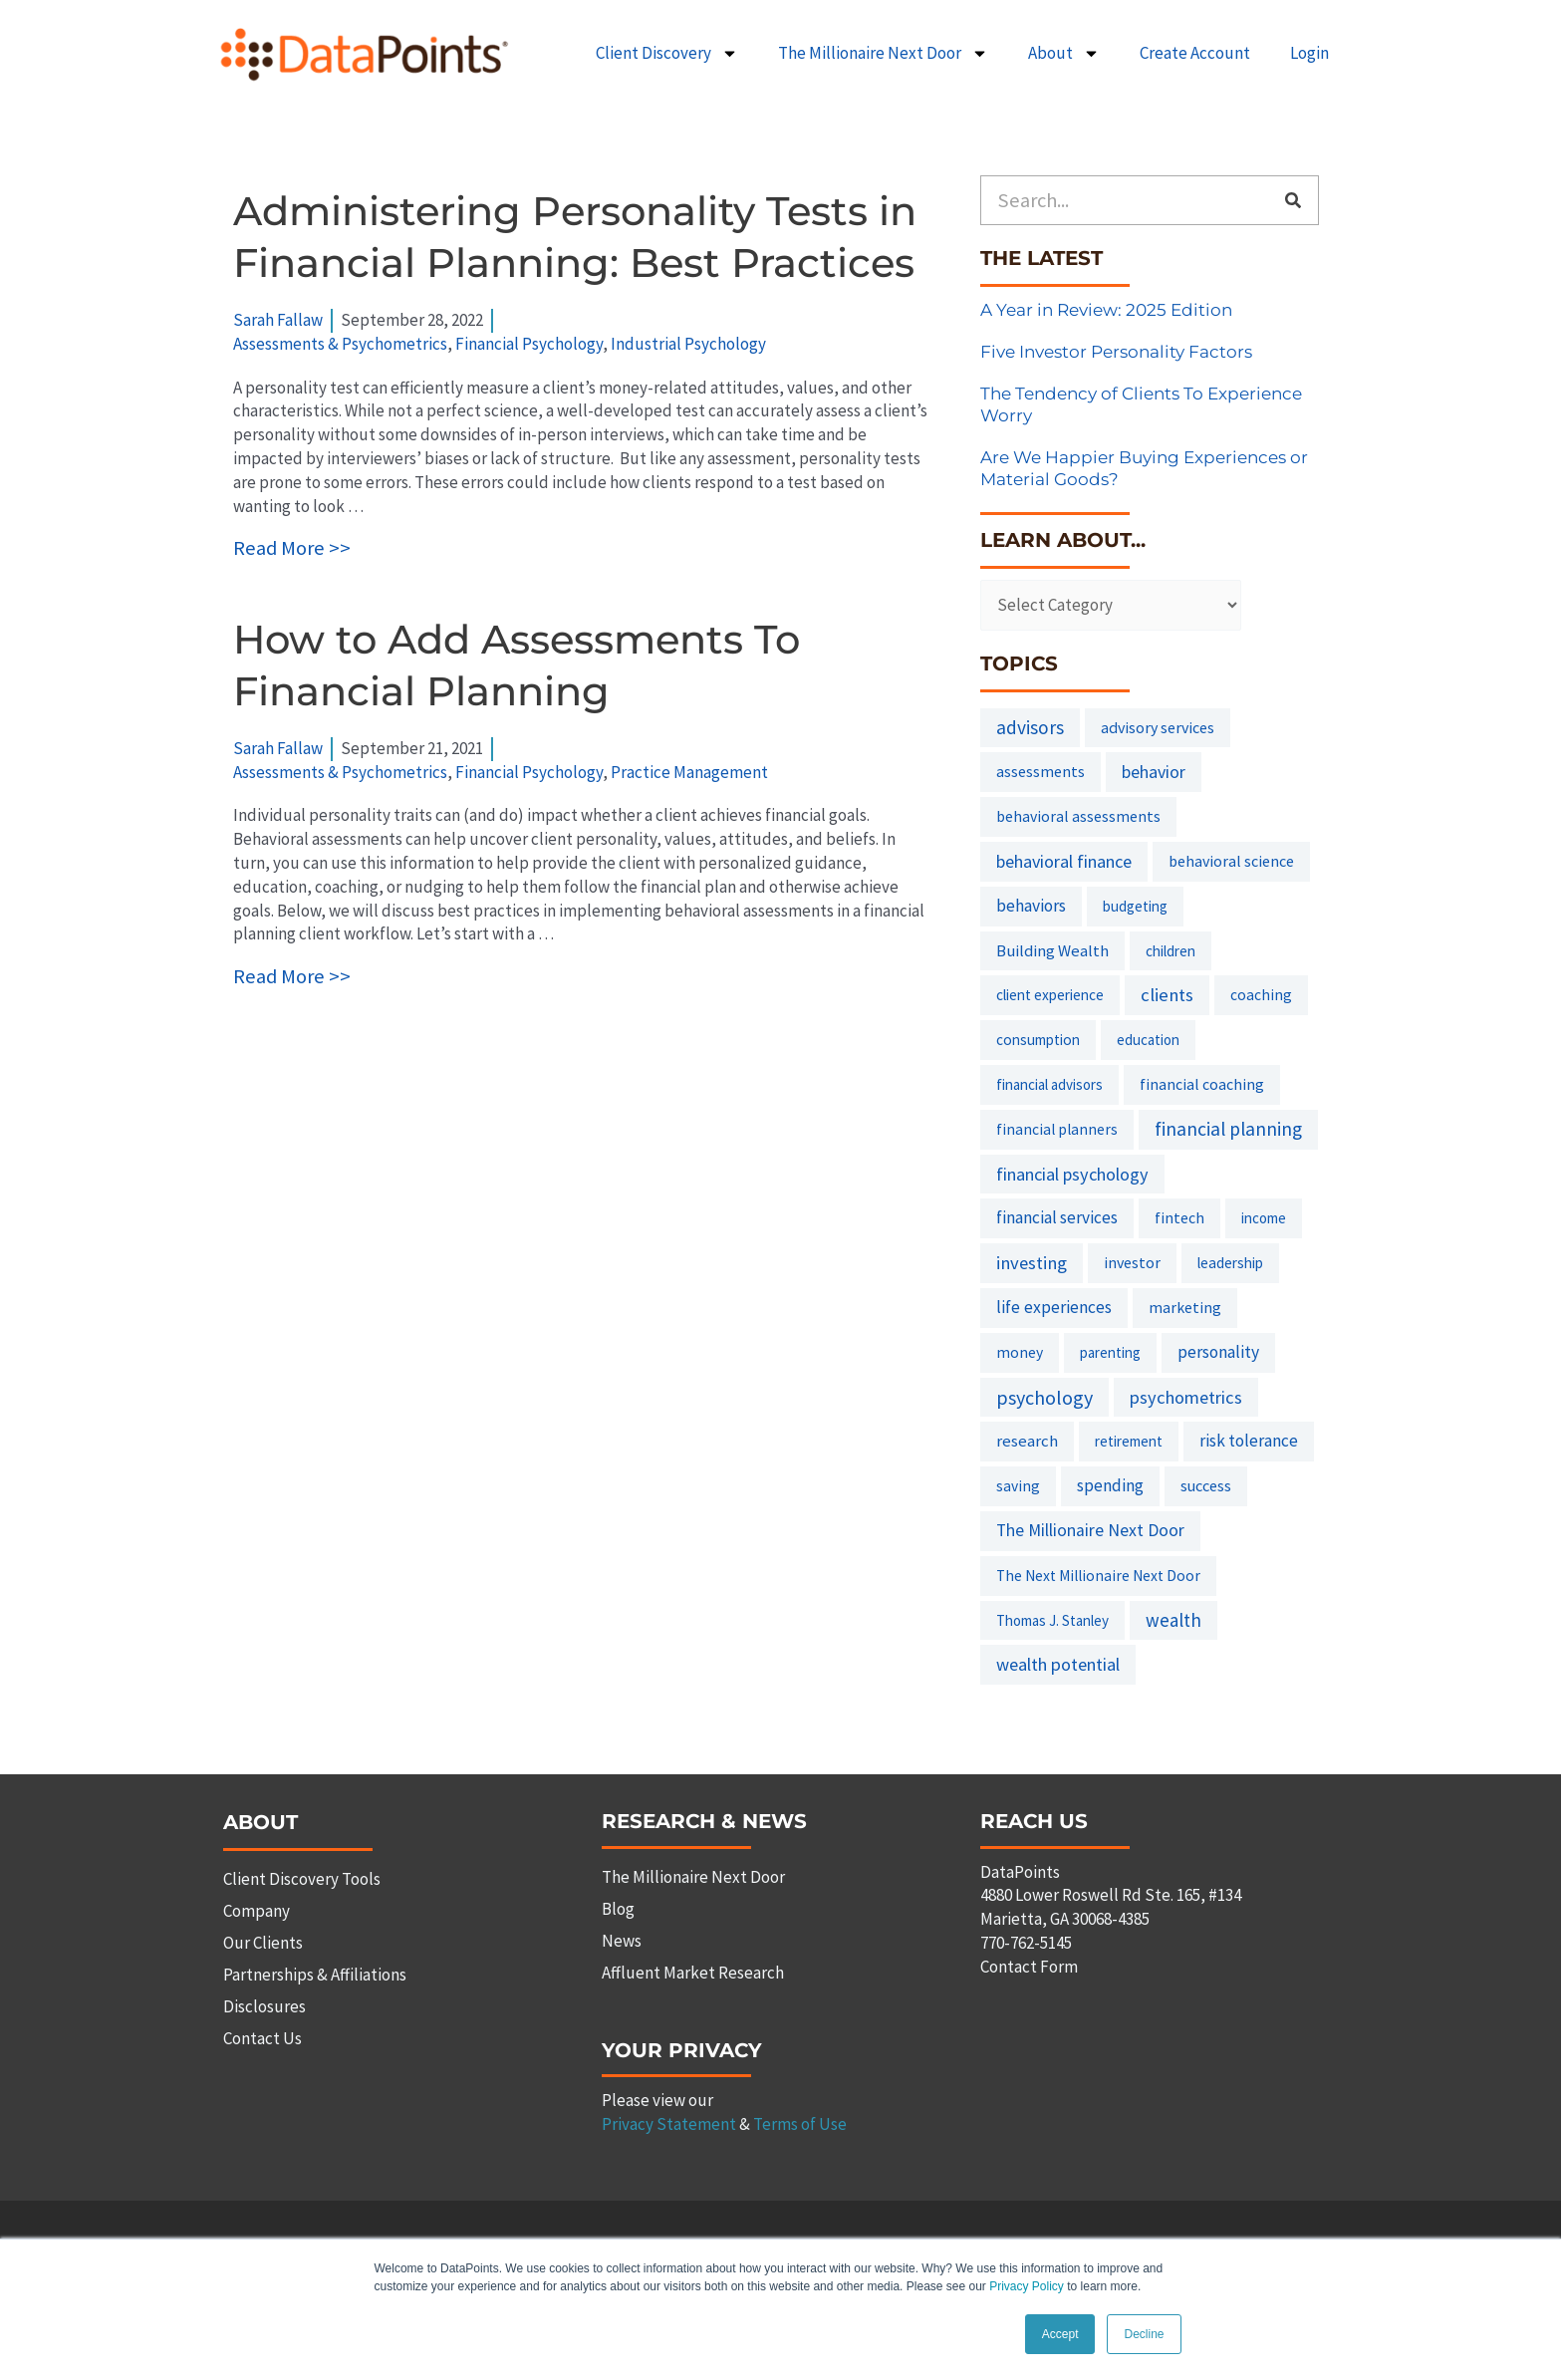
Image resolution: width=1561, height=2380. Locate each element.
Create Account (1195, 53)
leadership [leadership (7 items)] (1230, 1262)
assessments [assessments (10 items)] (1040, 771)
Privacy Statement (669, 2124)
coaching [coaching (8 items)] (1261, 994)
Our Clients (263, 1943)
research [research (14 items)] (1027, 1441)
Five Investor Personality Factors (1116, 352)
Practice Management (689, 772)
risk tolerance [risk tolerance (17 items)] (1248, 1441)
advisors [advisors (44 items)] (1030, 727)
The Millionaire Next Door (883, 53)
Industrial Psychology (688, 344)
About (1064, 53)
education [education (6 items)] (1148, 1039)
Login (1309, 53)
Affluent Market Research (693, 1972)
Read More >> (292, 548)
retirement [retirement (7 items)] (1129, 1441)
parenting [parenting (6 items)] (1110, 1352)
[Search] (1293, 200)
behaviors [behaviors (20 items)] (1031, 906)
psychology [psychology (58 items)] (1044, 1397)
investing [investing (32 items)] (1031, 1262)
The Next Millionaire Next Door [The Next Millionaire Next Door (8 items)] (1098, 1575)
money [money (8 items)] (1019, 1352)
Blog (618, 1909)
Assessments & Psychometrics (340, 344)
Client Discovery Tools (302, 1879)
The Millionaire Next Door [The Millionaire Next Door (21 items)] (1090, 1530)
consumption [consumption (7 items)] (1038, 1039)
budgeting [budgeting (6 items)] (1135, 906)
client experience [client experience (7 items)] (1050, 994)
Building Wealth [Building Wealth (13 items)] (1052, 950)
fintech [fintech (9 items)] (1179, 1217)
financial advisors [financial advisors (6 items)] (1049, 1084)
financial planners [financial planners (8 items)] (1057, 1129)
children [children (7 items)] (1170, 950)
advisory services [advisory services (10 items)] (1157, 727)
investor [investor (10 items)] (1132, 1262)
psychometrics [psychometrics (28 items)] (1186, 1397)
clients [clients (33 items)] (1167, 994)
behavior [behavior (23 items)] (1153, 771)
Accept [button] (1060, 2334)
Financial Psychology (529, 344)
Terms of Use (800, 2124)
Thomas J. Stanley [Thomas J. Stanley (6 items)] (1052, 1620)
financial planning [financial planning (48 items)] (1228, 1129)
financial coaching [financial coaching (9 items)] (1202, 1084)
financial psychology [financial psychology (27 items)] (1072, 1174)
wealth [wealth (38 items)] (1173, 1620)
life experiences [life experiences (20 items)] (1054, 1307)
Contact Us (262, 2038)
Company (256, 1911)
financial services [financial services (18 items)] (1057, 1217)
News (622, 1941)
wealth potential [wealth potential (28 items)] (1058, 1664)
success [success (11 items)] (1205, 1485)
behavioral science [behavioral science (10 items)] (1231, 861)
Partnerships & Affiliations (314, 1974)
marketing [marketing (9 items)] (1185, 1307)
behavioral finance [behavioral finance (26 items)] (1064, 861)
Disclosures (264, 2006)
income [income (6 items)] (1263, 1217)
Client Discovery (667, 53)
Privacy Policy (1026, 2287)
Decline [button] (1144, 2334)
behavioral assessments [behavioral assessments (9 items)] (1078, 816)
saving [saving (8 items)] (1018, 1485)
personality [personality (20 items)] (1218, 1352)
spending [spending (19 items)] (1110, 1485)
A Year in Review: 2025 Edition (1106, 310)
